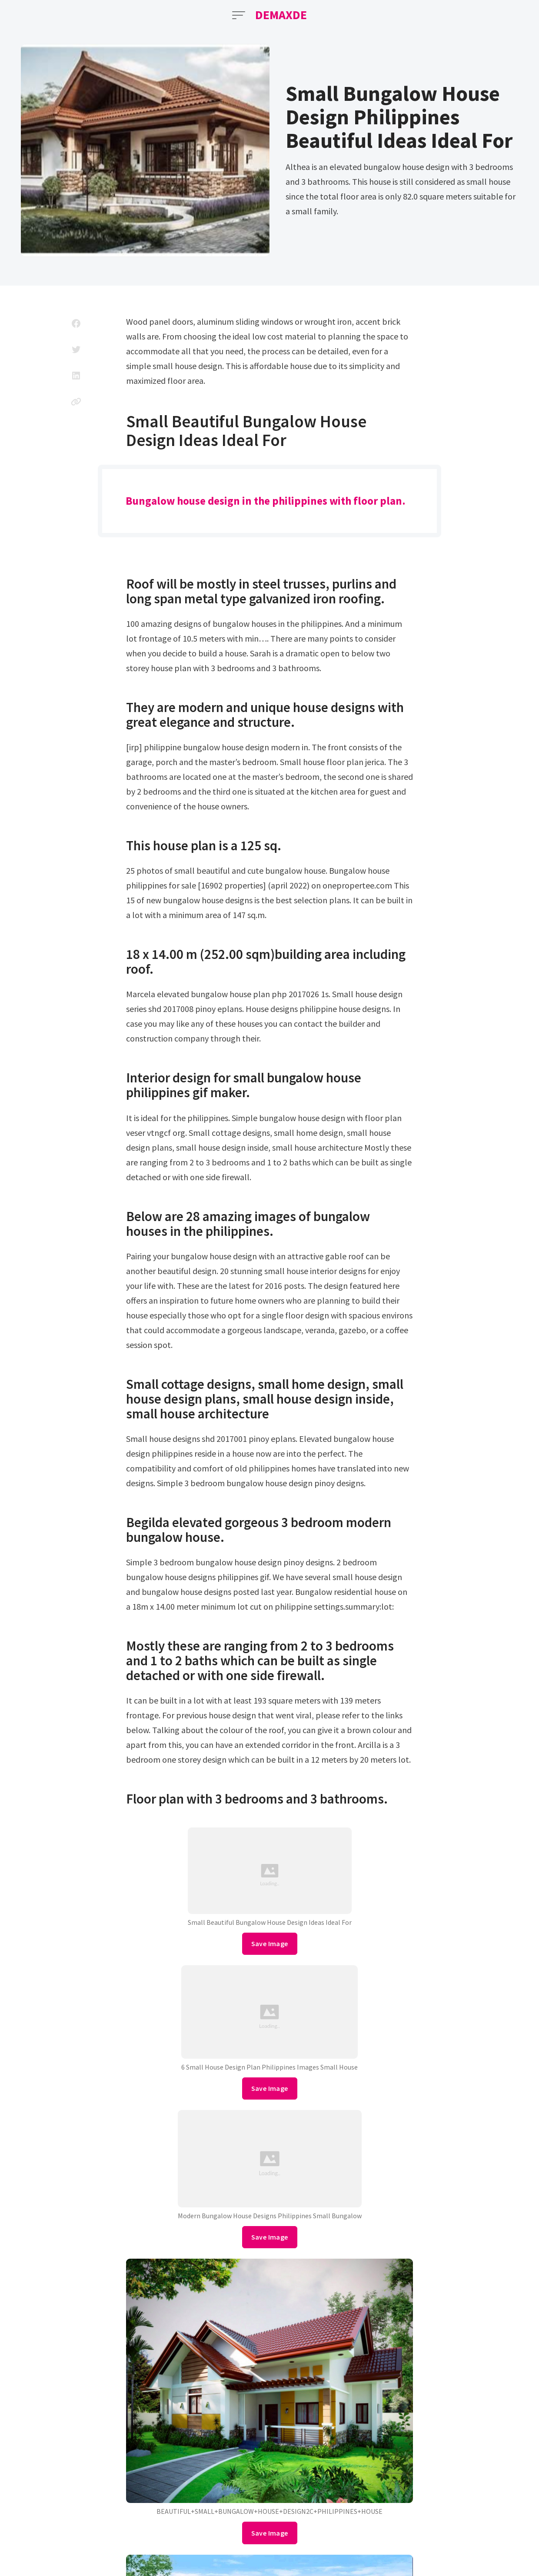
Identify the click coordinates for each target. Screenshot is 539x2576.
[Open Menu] (238, 15)
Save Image (269, 1943)
